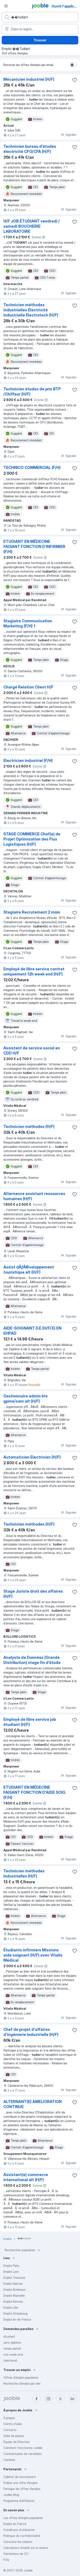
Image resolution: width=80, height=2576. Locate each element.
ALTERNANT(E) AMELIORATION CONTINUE (32, 2104)
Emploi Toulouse (14, 2277)
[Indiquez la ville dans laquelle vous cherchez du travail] (40, 29)
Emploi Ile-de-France (17, 2319)
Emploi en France (14, 2524)
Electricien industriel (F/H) (28, 760)
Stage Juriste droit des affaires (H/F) (33, 1594)
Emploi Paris (11, 2265)
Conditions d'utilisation (19, 2530)
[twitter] (60, 2398)
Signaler (68, 134)
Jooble (28, 2570)
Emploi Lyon (11, 2271)
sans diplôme (12, 2342)
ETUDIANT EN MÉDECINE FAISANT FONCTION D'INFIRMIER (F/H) (34, 546)
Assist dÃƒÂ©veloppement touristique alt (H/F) (28, 1269)
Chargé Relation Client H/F (28, 687)
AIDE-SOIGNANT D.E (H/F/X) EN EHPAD (32, 1331)
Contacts (9, 2430)
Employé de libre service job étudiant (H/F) (29, 1722)
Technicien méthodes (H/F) (29, 1126)
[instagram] (48, 2398)
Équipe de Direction (16, 2442)
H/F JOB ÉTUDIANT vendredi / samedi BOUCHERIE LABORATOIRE (31, 226)
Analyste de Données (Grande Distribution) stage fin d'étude (32, 1660)
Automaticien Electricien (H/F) (32, 1457)
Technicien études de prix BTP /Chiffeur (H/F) (32, 391)
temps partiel (12, 2348)
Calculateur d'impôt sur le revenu (25, 2548)
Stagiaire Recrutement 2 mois (31, 912)
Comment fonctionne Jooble (22, 2448)
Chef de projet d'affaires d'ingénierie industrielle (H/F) (30, 2032)
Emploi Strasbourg (15, 2313)
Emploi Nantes (13, 2283)
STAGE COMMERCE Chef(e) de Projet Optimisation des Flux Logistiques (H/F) (31, 839)
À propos (9, 2418)
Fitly (6, 2559)
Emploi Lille (10, 2307)
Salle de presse (13, 2436)
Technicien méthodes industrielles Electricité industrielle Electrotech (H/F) (30, 310)
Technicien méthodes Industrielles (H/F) (24, 1873)
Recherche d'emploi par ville (22, 2383)
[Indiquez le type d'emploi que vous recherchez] (40, 17)
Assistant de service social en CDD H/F (31, 1050)
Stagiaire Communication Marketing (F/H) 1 (27, 623)
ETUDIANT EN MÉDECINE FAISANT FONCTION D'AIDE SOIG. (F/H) (34, 1792)
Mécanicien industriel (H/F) (28, 79)
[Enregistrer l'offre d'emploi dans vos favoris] (75, 80)
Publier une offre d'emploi (20, 2483)
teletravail (10, 2360)
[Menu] (6, 6)
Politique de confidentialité (21, 2536)
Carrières (9, 2460)
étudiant (9, 2336)
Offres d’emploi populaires (20, 2377)
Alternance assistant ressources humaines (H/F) (34, 1196)
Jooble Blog (11, 2495)
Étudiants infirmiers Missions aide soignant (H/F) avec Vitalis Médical (33, 1955)
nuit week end (13, 2354)
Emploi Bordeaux (14, 2289)
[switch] (73, 65)
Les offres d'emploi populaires (23, 2518)
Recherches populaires (23, 2250)
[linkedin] (72, 2398)
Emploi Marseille (14, 2295)
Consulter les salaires (17, 2542)
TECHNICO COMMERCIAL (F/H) (32, 467)
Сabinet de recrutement (19, 2477)
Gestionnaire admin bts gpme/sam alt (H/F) (25, 1398)
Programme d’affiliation (19, 2501)
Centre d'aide (12, 2424)
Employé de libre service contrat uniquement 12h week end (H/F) (33, 971)
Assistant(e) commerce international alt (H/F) (25, 2177)
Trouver (40, 40)
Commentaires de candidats (22, 2454)
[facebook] (36, 2398)
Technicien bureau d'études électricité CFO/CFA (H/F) (29, 149)
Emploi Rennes (13, 2301)
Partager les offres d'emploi (21, 2489)
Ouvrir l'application (65, 6)
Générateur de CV (15, 2553)
